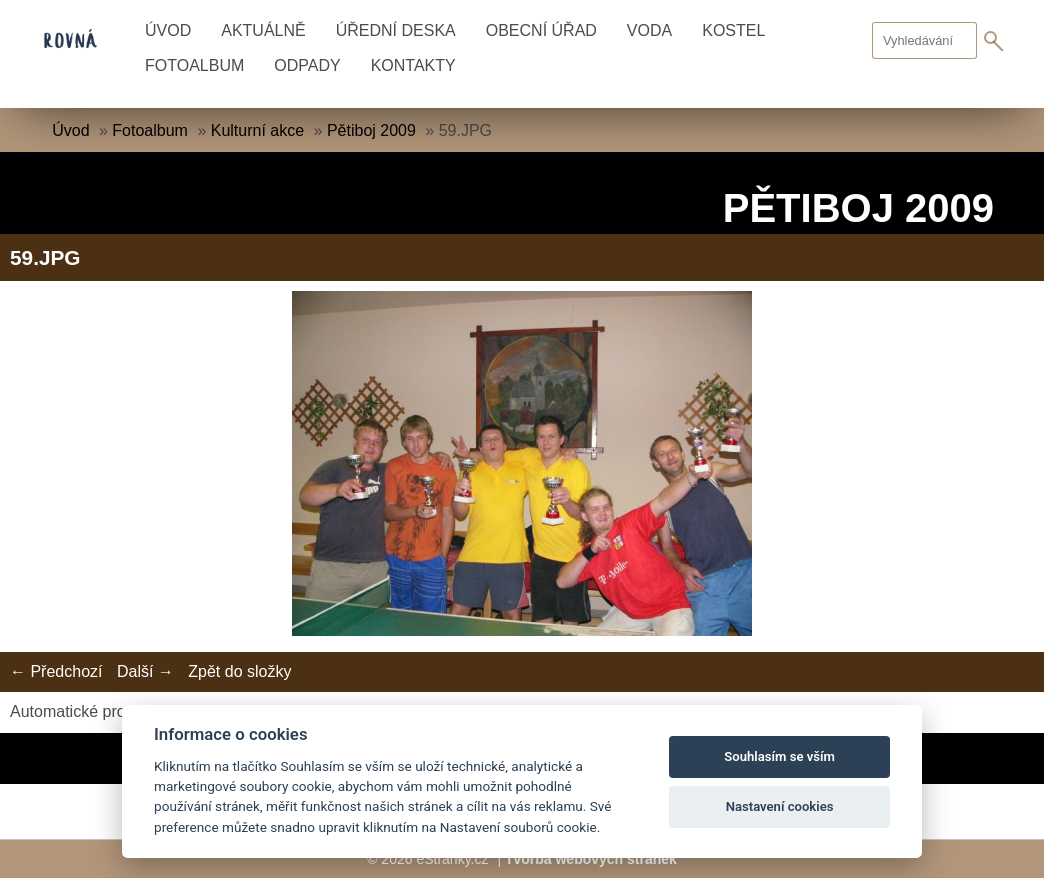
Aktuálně (263, 30)
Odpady (307, 65)
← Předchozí (56, 671)
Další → (145, 671)
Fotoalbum (194, 65)
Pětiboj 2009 (371, 130)
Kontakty (413, 65)
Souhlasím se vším (779, 756)
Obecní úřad (541, 30)
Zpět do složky (239, 671)
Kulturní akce (257, 130)
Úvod (168, 30)
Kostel (733, 30)
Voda (649, 30)
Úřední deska (396, 30)
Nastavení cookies (780, 806)
